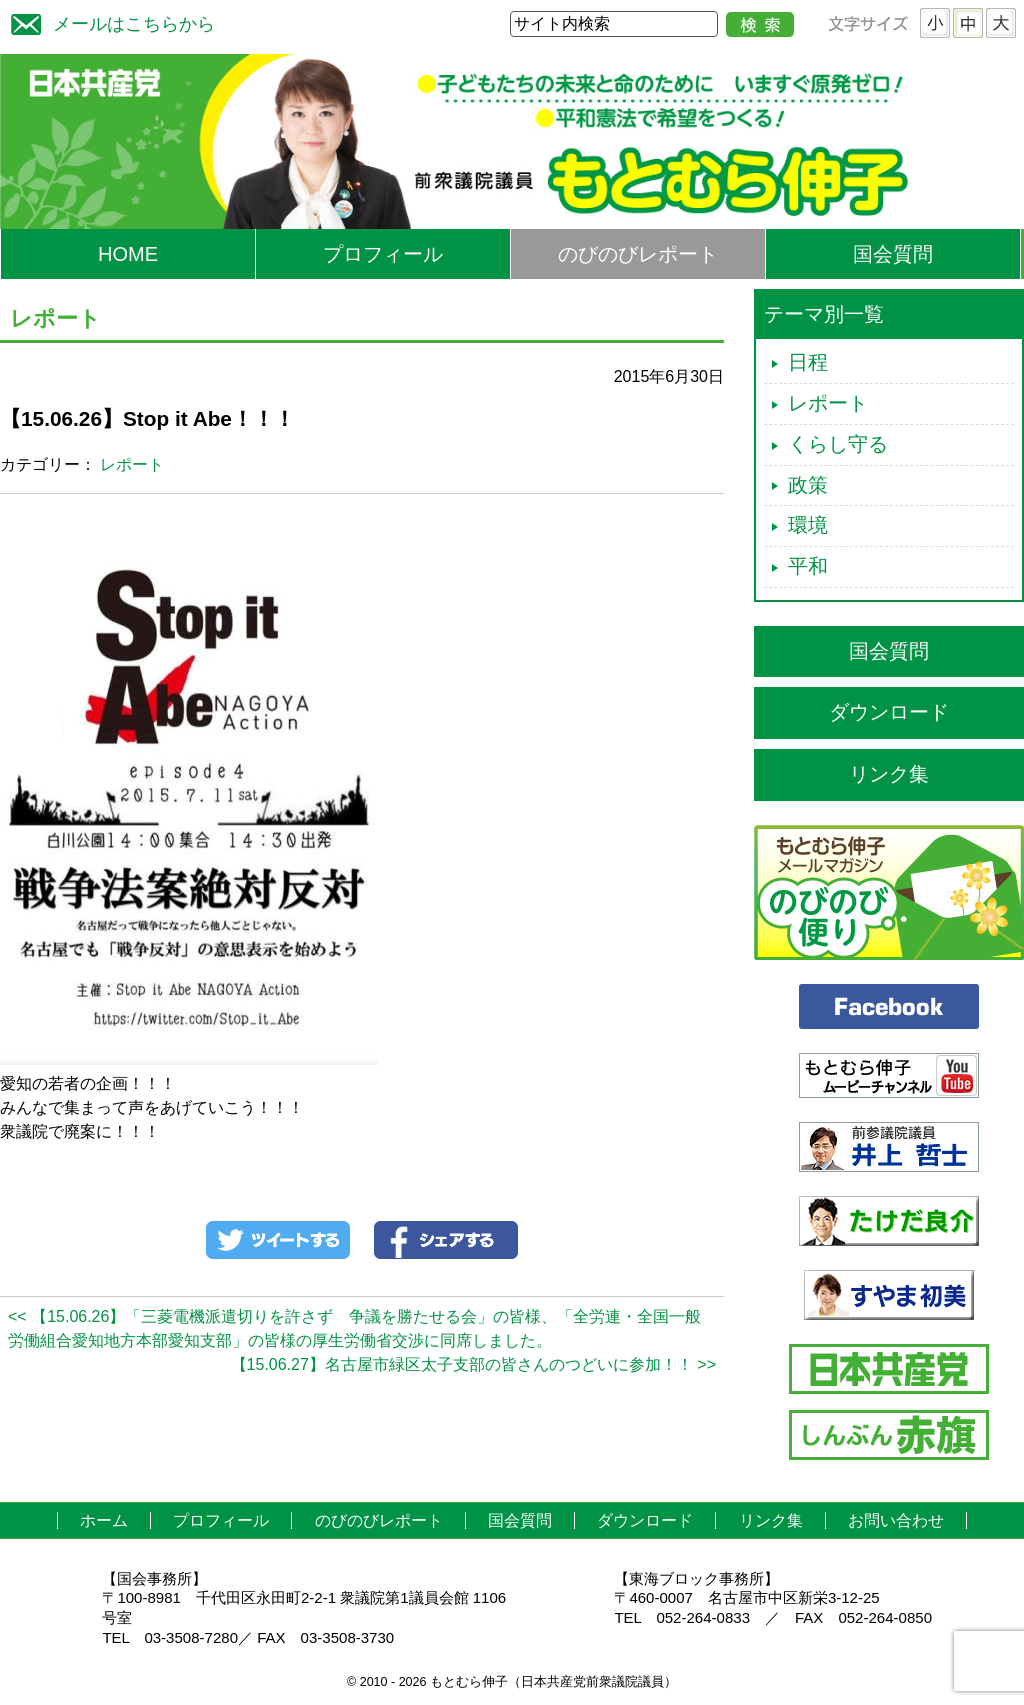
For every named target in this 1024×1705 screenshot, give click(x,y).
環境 (808, 525)
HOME (128, 254)
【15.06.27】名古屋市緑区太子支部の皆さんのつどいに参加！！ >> (473, 1364)
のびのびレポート (638, 254)
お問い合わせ (896, 1520)
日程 (808, 362)
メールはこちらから (108, 21)
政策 (808, 485)
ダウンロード (889, 712)
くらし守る (838, 444)
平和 (808, 566)
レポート (132, 464)
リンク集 (889, 774)
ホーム (104, 1520)
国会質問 (893, 254)
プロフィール (383, 254)
